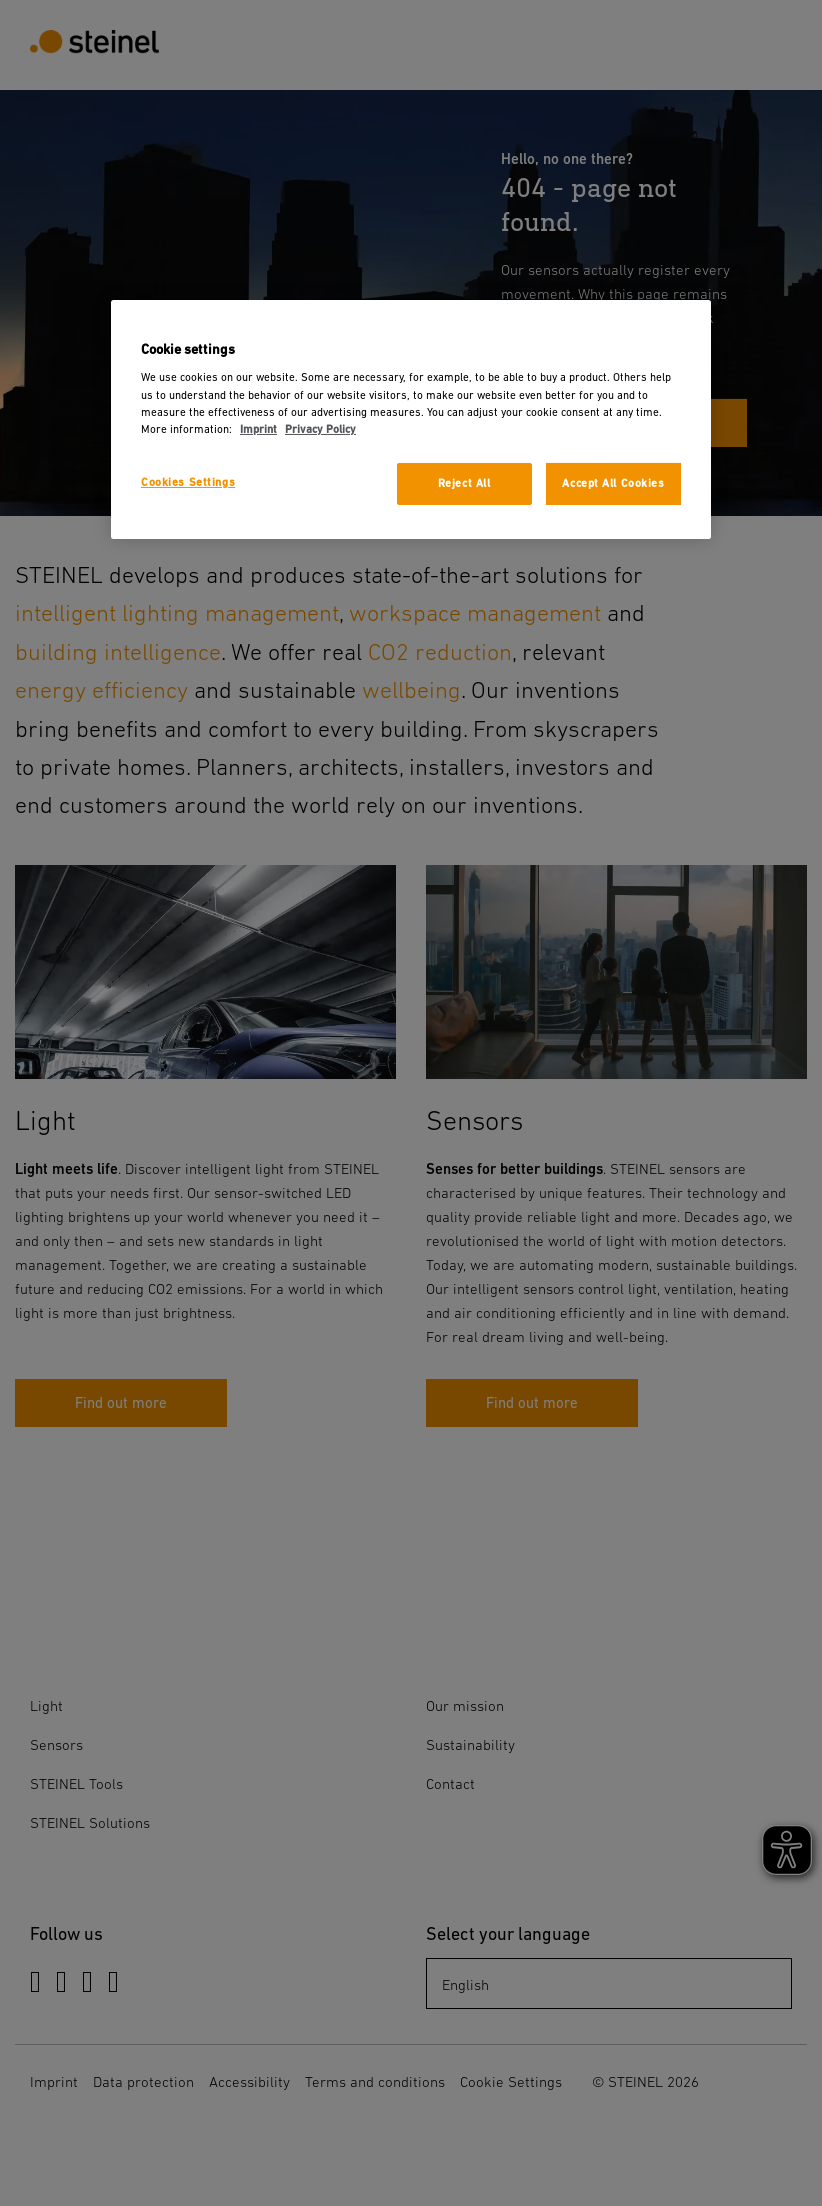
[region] (411, 419)
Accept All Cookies (613, 483)
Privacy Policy (320, 429)
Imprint (258, 429)
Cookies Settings (188, 482)
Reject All (464, 483)
